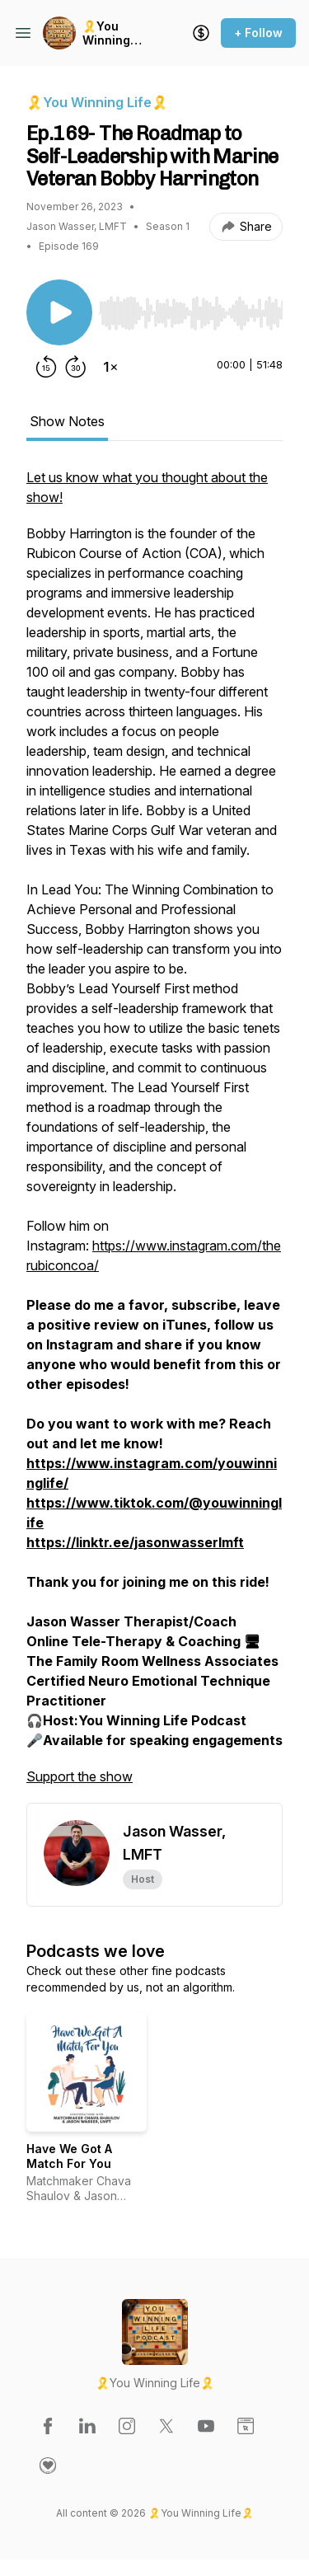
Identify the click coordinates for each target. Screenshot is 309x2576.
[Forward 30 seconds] (75, 366)
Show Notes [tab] (67, 421)
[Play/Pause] (59, 312)
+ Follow (258, 33)
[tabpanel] (154, 1135)
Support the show (79, 1776)
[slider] (191, 313)
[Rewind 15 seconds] (46, 366)
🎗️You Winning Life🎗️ (106, 33)
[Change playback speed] (110, 366)
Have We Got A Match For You (69, 2156)
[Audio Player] (191, 308)
